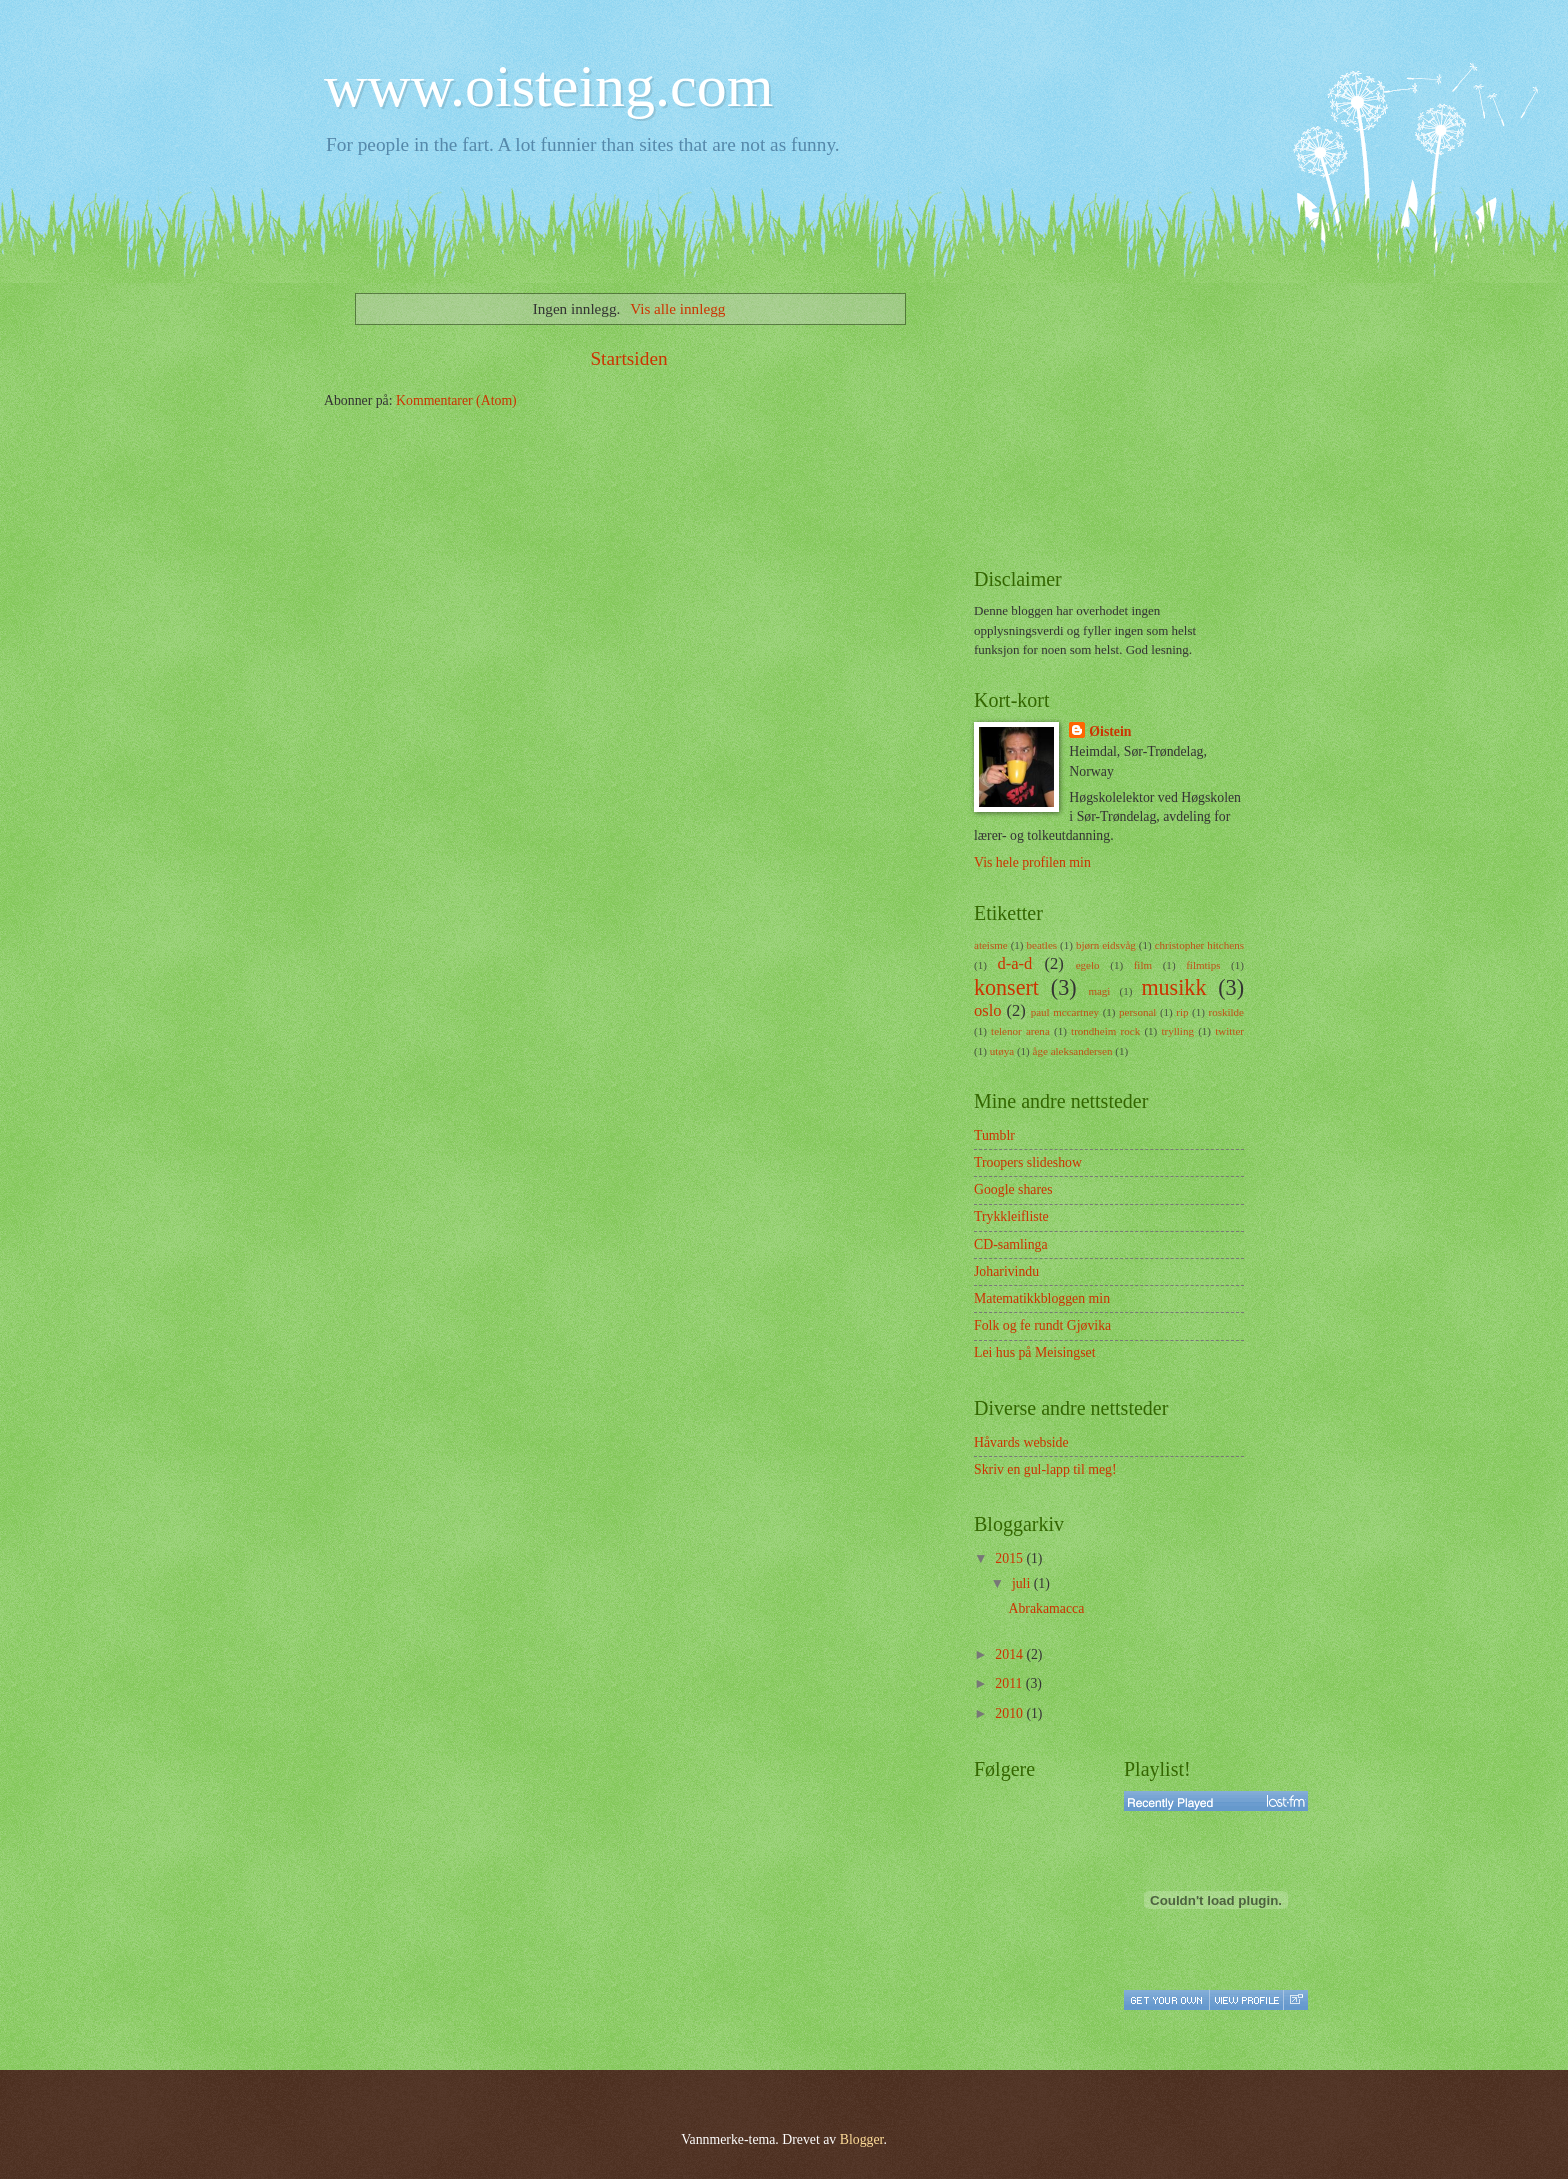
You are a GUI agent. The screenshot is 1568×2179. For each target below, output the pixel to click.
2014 (1010, 1654)
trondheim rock (1105, 1031)
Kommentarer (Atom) (456, 400)
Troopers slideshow (1028, 1162)
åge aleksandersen (1073, 1051)
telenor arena (1020, 1031)
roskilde (1226, 1012)
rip (1182, 1012)
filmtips (1203, 965)
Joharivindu (1006, 1271)
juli (1023, 1583)
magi (1099, 991)
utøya (1002, 1051)
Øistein (1110, 731)
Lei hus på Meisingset (1034, 1352)
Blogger (862, 2139)
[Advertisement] (1124, 408)
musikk (1173, 987)
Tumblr (994, 1135)
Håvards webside (1021, 1442)
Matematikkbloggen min (1042, 1298)
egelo (1088, 965)
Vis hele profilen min (1032, 862)
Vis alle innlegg (677, 308)
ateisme (991, 945)
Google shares (1013, 1189)
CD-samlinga (1011, 1244)
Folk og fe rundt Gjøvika (1042, 1325)
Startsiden (628, 358)
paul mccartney (1065, 1012)
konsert (1006, 987)
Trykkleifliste (1011, 1216)
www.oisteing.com (548, 86)
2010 (1010, 1713)
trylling (1177, 1031)
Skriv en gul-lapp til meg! (1045, 1469)
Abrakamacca (1046, 1608)
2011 (1010, 1683)
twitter (1229, 1031)
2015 (1010, 1558)
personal (1137, 1012)
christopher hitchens (1199, 945)
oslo (988, 1010)
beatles (1041, 945)
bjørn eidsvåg (1106, 945)
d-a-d (1014, 963)
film (1143, 965)
